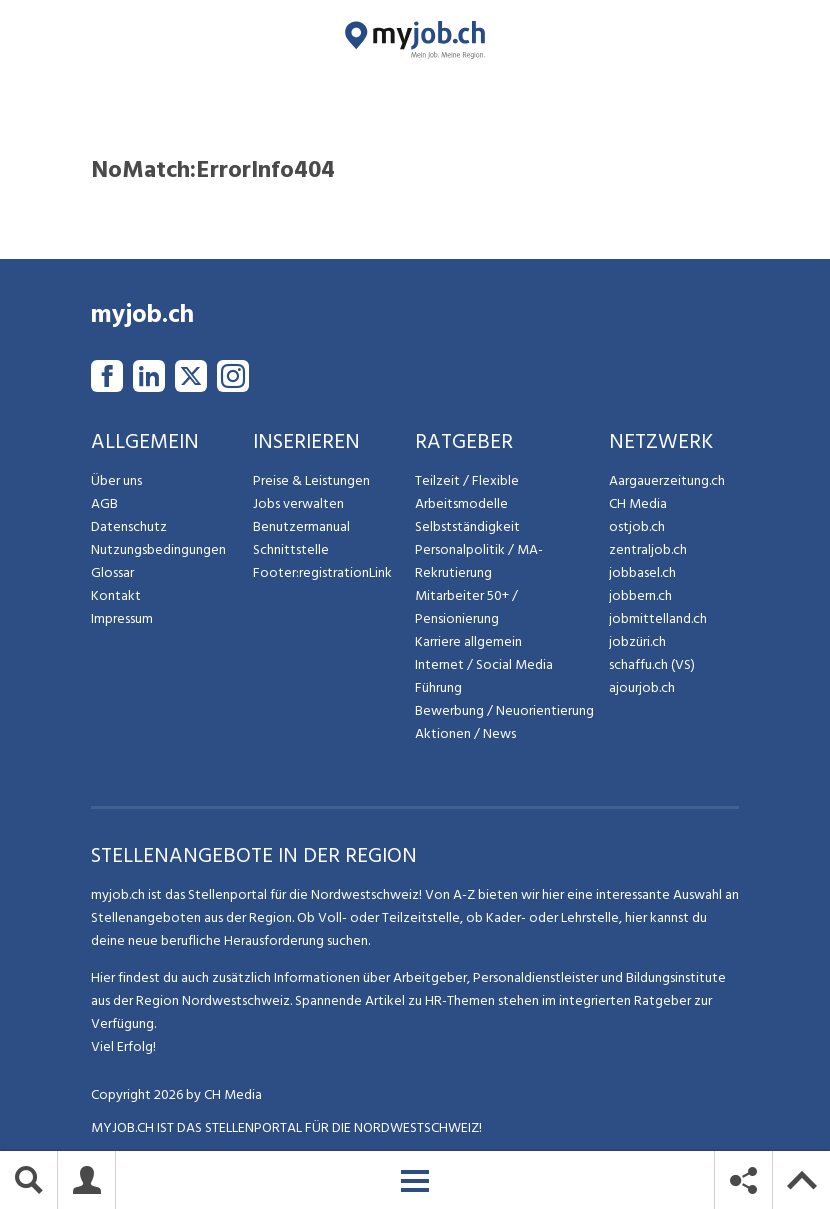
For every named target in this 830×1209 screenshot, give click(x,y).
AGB (104, 503)
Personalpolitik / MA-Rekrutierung (479, 561)
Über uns (116, 480)
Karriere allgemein (468, 641)
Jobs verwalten (298, 503)
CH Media (638, 503)
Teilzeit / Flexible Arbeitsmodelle (467, 492)
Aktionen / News (465, 733)
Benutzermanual (301, 526)
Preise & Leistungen (311, 480)
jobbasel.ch (642, 572)
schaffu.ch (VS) (652, 664)
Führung (438, 687)
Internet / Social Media (484, 664)
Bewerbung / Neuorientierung (504, 710)
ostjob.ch (637, 526)
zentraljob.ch (648, 549)
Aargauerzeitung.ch (667, 480)
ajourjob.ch (642, 687)
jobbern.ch (640, 595)
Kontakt (116, 595)
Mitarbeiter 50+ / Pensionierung (466, 607)
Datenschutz (129, 526)
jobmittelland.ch (658, 618)
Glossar (112, 572)
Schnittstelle (291, 549)
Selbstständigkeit (467, 526)
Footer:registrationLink (322, 572)
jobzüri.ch (637, 641)
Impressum (122, 618)
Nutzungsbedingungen (158, 549)
